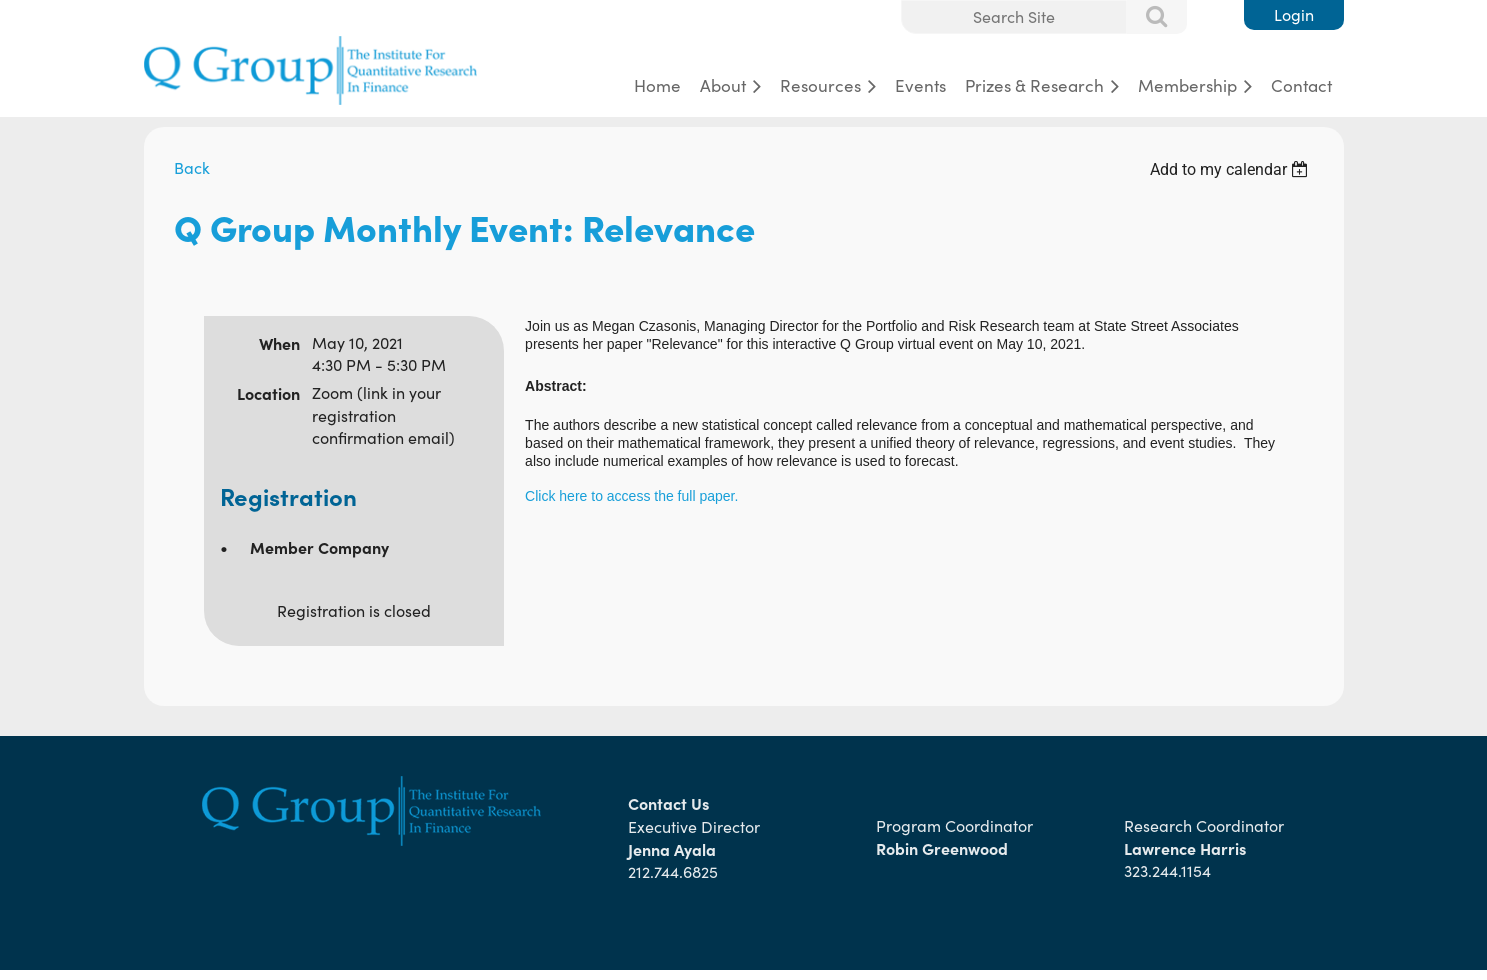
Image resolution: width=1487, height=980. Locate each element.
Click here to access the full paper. (631, 496)
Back (192, 167)
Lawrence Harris (1185, 848)
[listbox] (1232, 169)
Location (268, 393)
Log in (1294, 15)
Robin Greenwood (944, 848)
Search (1146, 18)
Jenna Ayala (672, 849)
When (279, 343)
